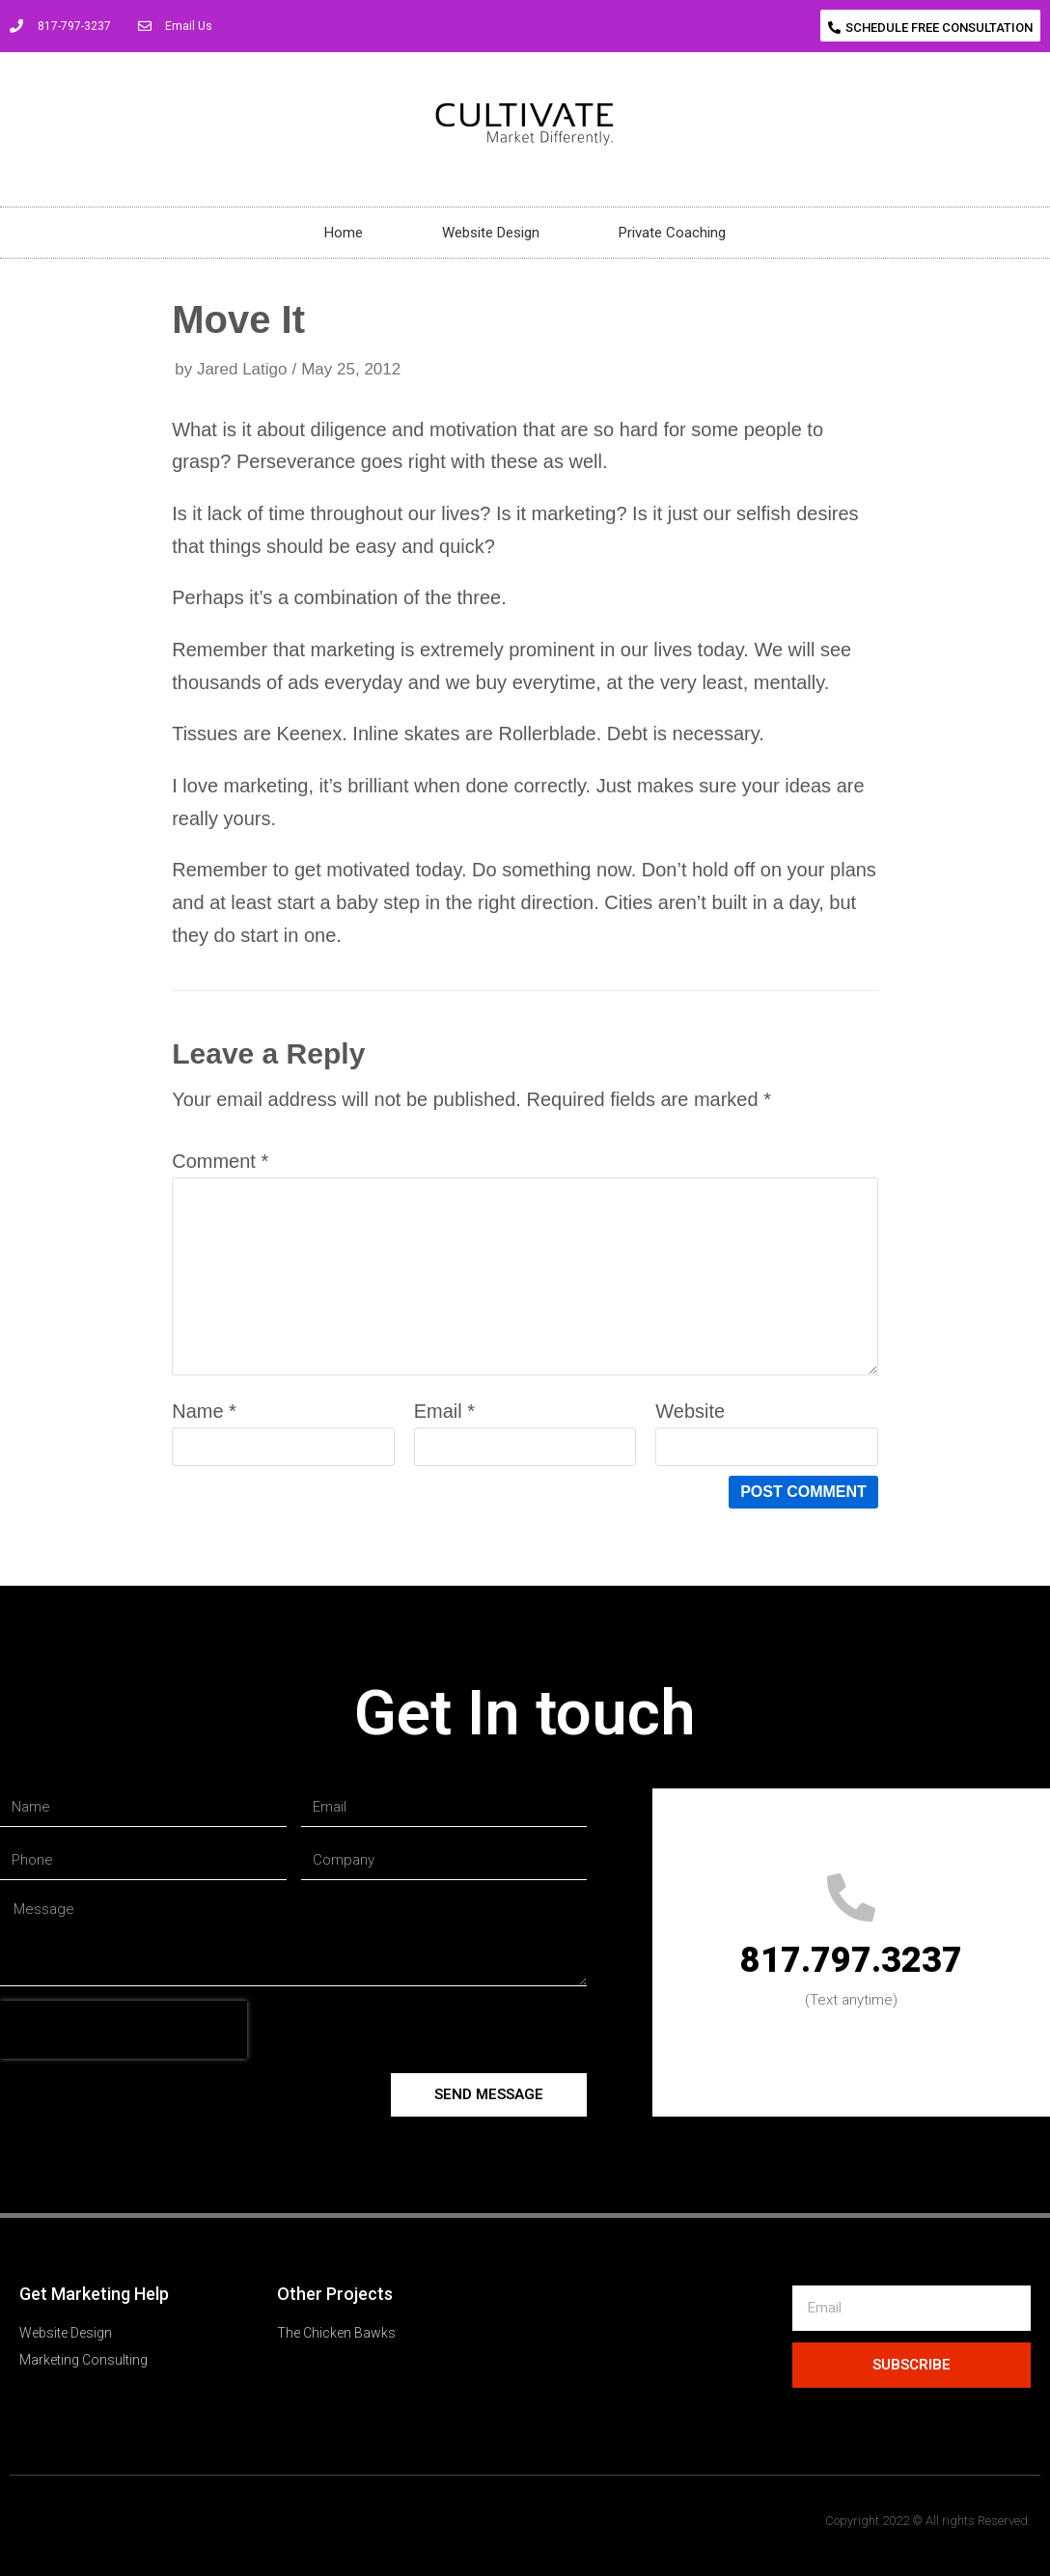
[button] (930, 26)
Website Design (490, 232)
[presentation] (123, 2030)
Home (343, 232)
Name (204, 1411)
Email (444, 1411)
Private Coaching (672, 232)
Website (690, 1411)
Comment (220, 1161)
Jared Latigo (242, 369)
